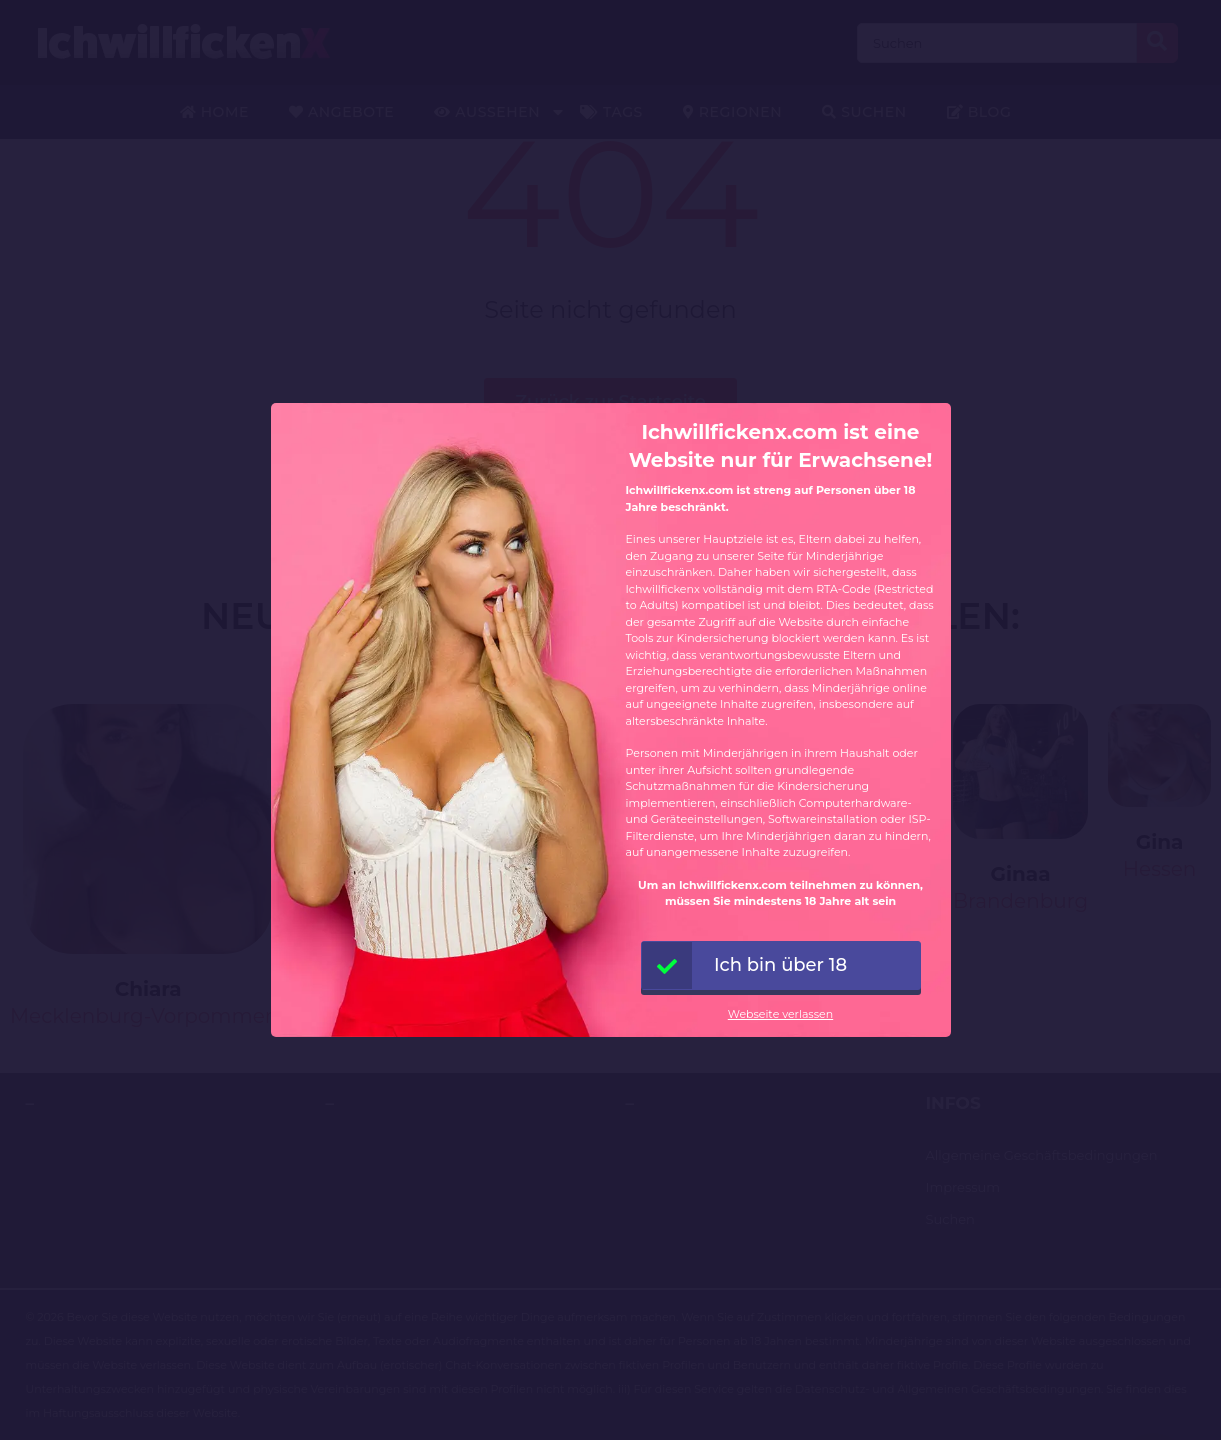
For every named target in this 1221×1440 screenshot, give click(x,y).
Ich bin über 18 (745, 965)
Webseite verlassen (780, 1014)
